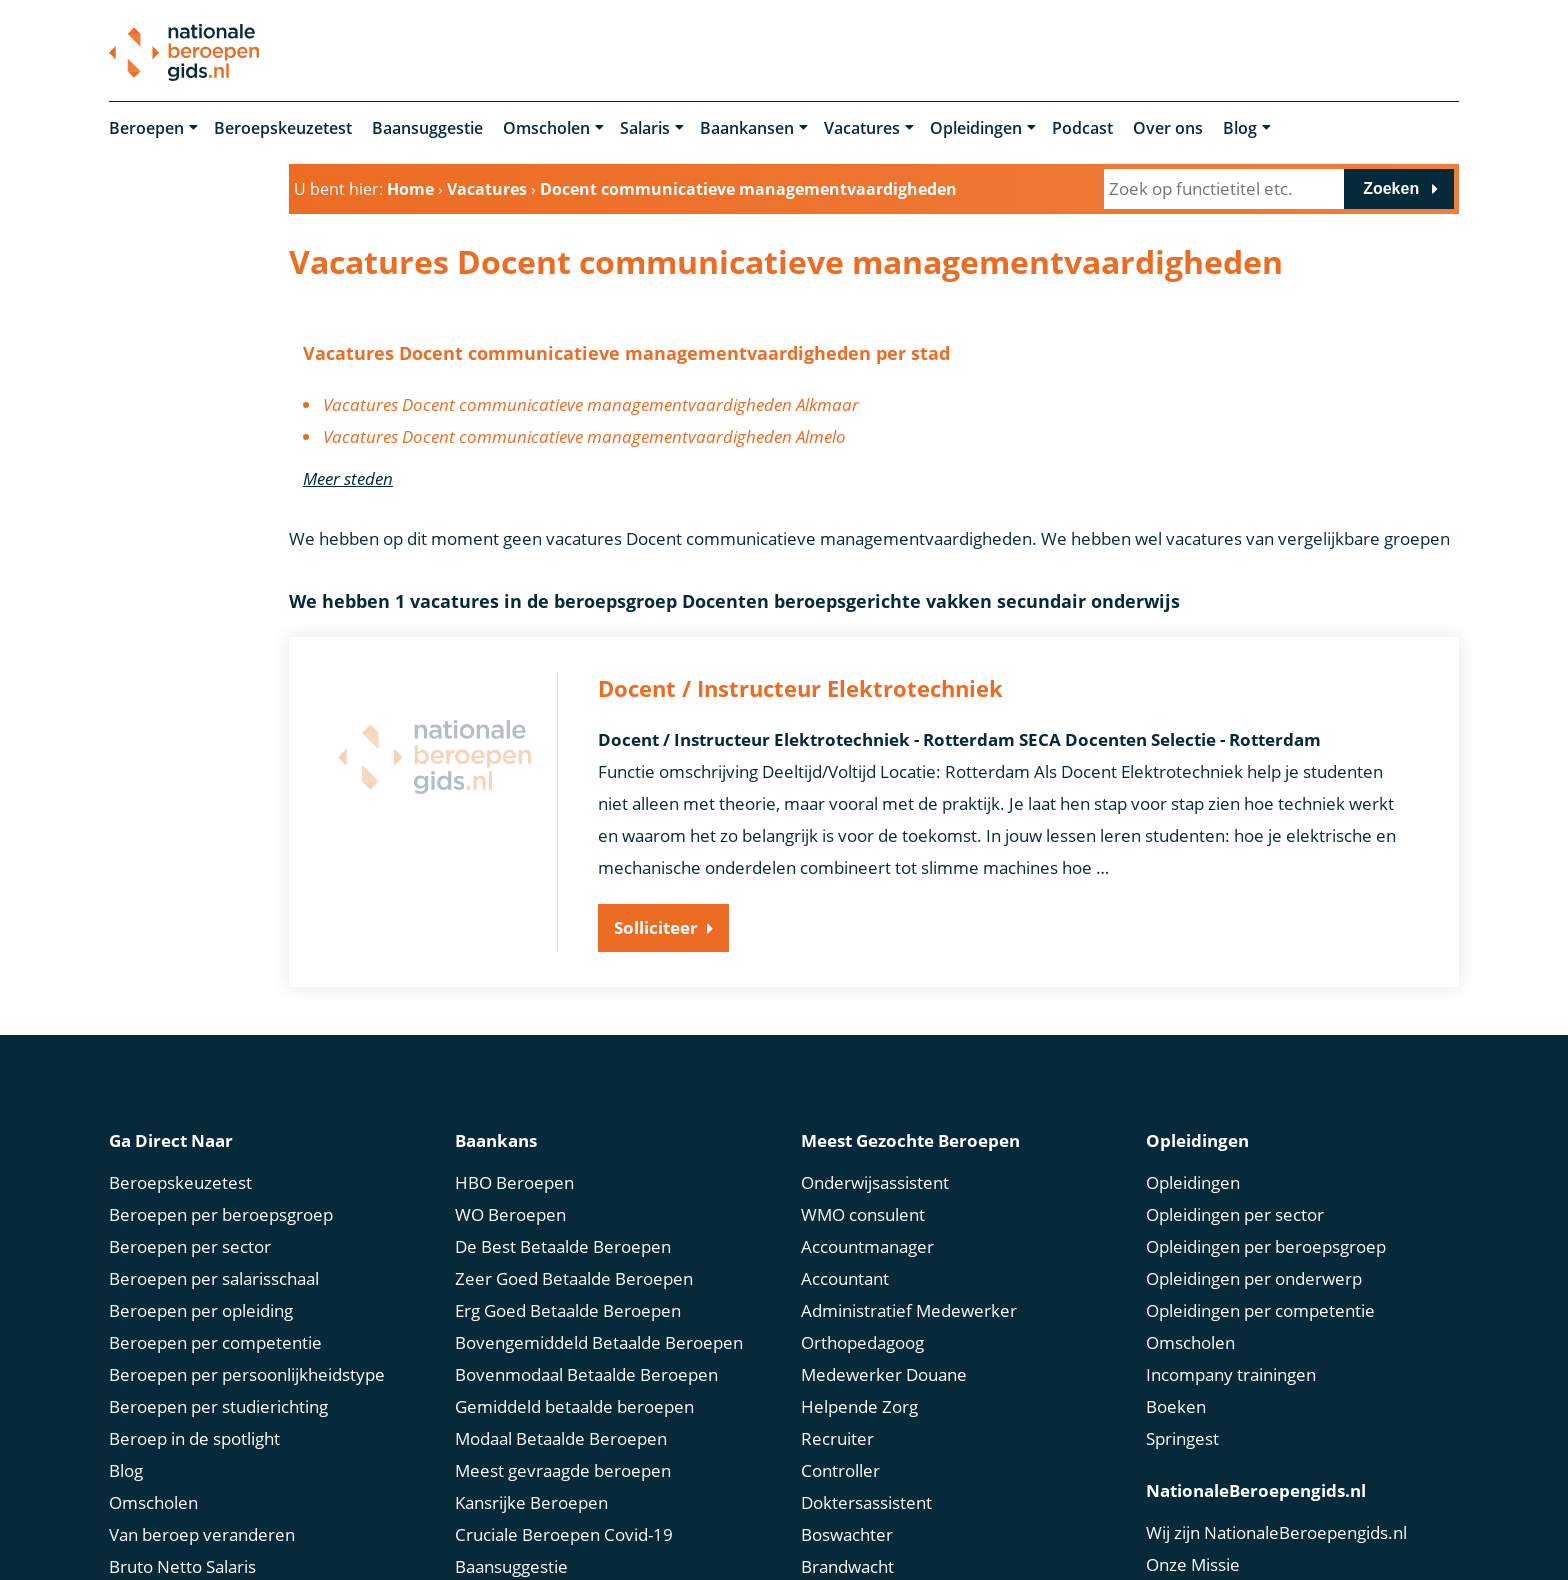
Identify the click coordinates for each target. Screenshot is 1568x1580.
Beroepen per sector (190, 1246)
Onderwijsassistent (875, 1182)
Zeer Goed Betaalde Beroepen (574, 1278)
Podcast (1082, 128)
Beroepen (146, 128)
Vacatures (862, 128)
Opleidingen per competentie (1260, 1310)
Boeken (1176, 1406)
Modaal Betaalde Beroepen (561, 1438)
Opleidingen (976, 128)
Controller (840, 1470)
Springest (1182, 1438)
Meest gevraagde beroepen (563, 1470)
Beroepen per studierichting (218, 1406)
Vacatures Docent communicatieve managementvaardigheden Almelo (584, 436)
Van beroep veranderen (202, 1534)
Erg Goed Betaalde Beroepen (568, 1310)
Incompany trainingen (1231, 1374)
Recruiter (837, 1438)
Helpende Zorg (859, 1406)
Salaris (645, 128)
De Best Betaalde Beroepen (563, 1246)
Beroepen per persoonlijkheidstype (247, 1374)
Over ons (1168, 128)
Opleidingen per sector (1235, 1214)
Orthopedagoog (862, 1342)
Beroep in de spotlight (194, 1438)
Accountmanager (867, 1246)
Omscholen (546, 128)
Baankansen (747, 128)
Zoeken (1391, 188)
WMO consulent (863, 1214)
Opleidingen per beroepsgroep (1266, 1246)
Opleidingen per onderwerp (1254, 1278)
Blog (1240, 128)
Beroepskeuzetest (283, 128)
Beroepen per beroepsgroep (221, 1214)
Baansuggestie (427, 128)
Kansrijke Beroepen (531, 1502)
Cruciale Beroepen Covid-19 (564, 1534)
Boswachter (847, 1534)
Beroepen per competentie (215, 1342)
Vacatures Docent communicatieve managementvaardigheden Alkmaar (591, 404)
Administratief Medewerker (909, 1310)
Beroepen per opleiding (201, 1310)
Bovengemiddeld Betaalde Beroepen (599, 1342)
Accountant (845, 1278)
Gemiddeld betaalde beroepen (574, 1406)
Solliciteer (656, 927)
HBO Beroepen (514, 1182)
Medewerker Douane (884, 1374)
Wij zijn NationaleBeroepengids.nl (1276, 1532)
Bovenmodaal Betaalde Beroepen (586, 1374)
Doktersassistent (866, 1502)
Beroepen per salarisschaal (214, 1278)
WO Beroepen (510, 1214)
